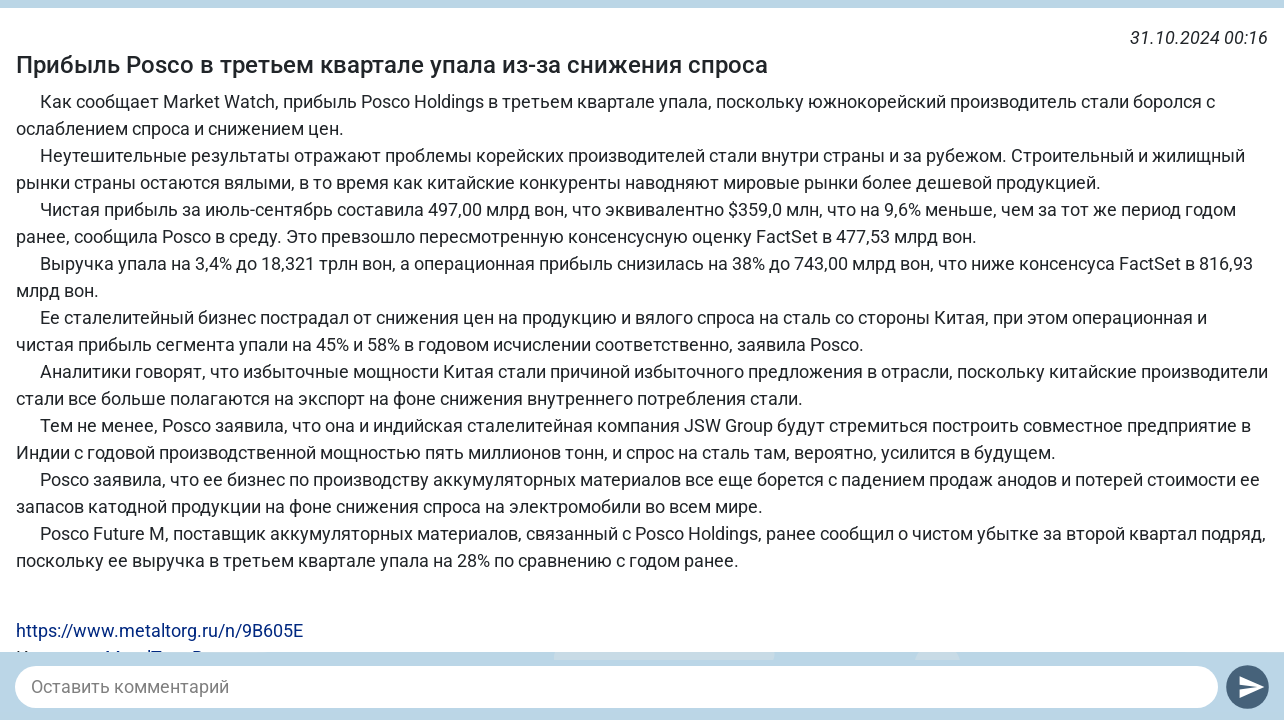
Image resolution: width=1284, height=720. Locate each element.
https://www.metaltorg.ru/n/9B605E (159, 630)
